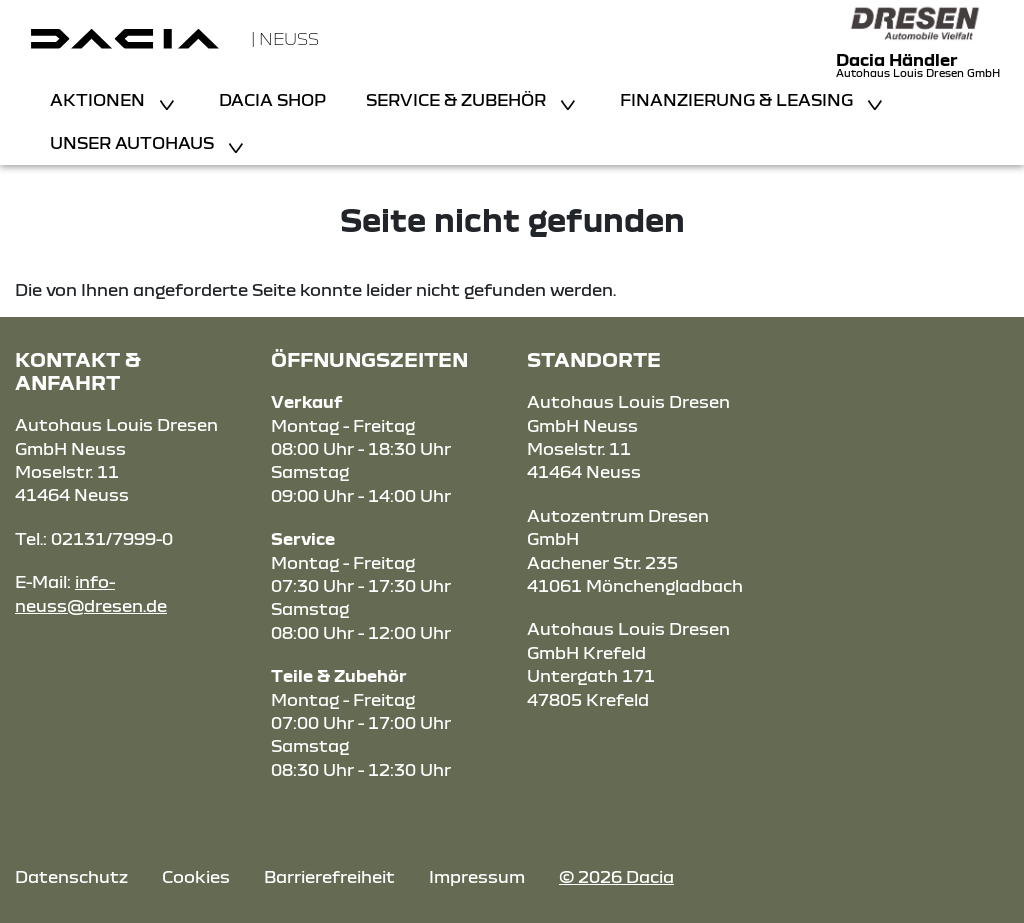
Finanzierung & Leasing (738, 99)
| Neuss (285, 38)
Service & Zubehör (458, 99)
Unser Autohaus (134, 142)
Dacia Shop (272, 99)
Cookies (196, 876)
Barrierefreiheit (329, 876)
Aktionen (99, 99)
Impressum (477, 876)
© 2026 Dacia (616, 876)
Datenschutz (71, 876)
